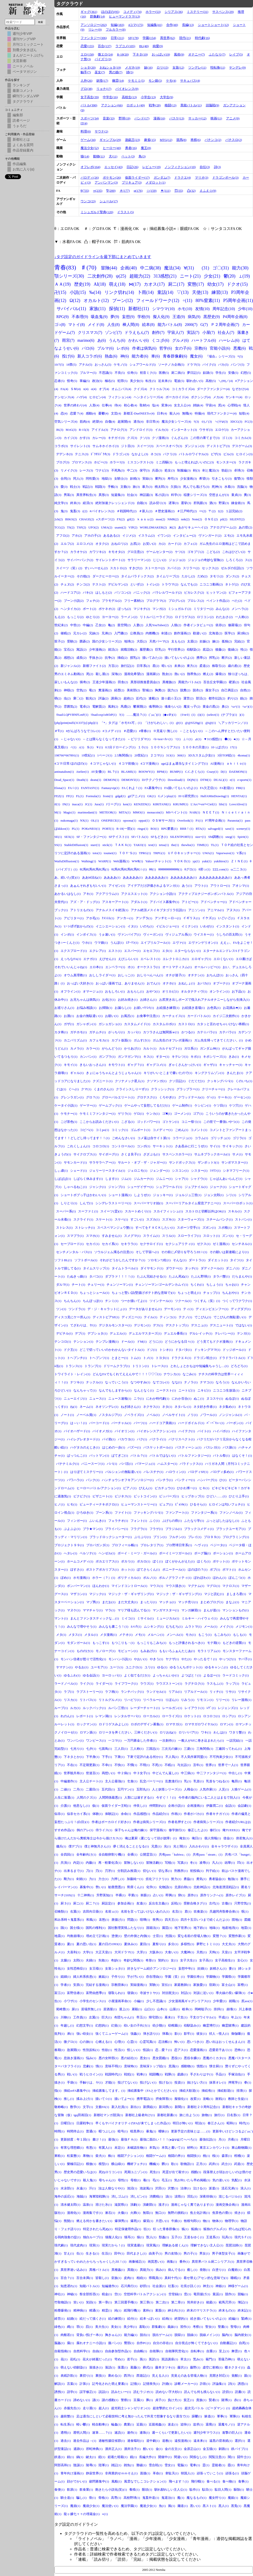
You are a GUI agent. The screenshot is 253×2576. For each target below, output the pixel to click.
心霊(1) (132, 2042)
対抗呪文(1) (170, 1993)
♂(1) (73, 747)
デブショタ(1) (97, 1333)
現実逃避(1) (135, 2245)
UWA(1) (208, 853)
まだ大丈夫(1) (128, 1602)
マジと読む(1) (214, 1594)
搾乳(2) (214, 657)
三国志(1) (152, 1748)
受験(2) (72, 641)
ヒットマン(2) (216, 592)
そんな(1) (179, 1260)
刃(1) (98, 1871)
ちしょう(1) (214, 1284)
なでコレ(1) (161, 1382)
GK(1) (151, 796)
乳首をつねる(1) (217, 1781)
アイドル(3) (99, 430)
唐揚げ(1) (118, 1919)
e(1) (232, 780)
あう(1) (187, 885)
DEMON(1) (111, 780)
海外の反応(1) (64, 2196)
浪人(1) (245, 2188)
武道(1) (239, 2164)
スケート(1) (104, 1219)
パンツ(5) (237, 364)
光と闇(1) (180, 1846)
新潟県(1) (165, 2107)
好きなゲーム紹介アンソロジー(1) (151, 1968)
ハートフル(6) (203, 340)
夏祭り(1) (159, 1944)
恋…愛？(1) (163, 2050)
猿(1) (140, 2237)
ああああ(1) (112, 877)
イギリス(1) (191, 918)
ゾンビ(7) (113, 332)
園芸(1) (167, 1928)
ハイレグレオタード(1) (83, 1439)
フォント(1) (138, 1521)
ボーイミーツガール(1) (175, 1553)
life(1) (223, 804)
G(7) (204, 324)
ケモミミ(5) (136, 80)
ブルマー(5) (88, 373)
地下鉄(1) (200, 1928)
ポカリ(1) (127, 1561)
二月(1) (78, 1789)
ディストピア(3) (218, 446)
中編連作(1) (69, 1781)
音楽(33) (109, 118)
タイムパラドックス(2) (137, 576)
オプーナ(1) (221, 983)
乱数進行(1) (173, 1781)
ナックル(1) (94, 1382)
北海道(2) (215, 633)
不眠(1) (170, 1765)
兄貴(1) (156, 1846)
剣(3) (196, 470)
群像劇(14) (97, 16)
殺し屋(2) (102, 674)
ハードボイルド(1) (191, 1423)
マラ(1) (110, 1610)
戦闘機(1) (156, 2074)
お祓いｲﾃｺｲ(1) (144, 1008)
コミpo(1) (102, 1130)
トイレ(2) (152, 584)
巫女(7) (100, 72)
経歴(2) (119, 690)
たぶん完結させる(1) (151, 1276)
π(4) (85, 389)
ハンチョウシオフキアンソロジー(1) (128, 1480)
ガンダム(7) (162, 177)
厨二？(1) (92, 1903)
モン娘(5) (155, 80)
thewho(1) (187, 845)
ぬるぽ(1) (232, 1398)
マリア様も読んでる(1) (134, 1610)
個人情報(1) (212, 1838)
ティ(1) (188, 1309)
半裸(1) (120, 1895)
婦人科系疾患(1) (84, 1976)
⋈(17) (135, 284)
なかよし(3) (139, 454)
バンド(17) (141, 118)
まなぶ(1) (232, 1602)
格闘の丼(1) (176, 2156)
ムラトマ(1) (193, 1626)
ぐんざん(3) (179, 438)
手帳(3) (113, 487)
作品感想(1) (141, 1814)
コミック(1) (119, 1130)
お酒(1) (69, 1016)
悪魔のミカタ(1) (214, 2058)
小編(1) (139, 2001)
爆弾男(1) (121, 2221)
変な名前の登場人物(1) (194, 1936)
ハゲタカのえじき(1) (85, 1447)
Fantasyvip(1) (110, 788)
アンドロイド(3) (140, 430)
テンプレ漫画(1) (107, 1341)
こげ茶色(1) (69, 1122)
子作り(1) (118, 1976)
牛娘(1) (176, 2221)
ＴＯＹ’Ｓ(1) (128, 853)
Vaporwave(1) (225, 853)
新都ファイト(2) (94, 666)
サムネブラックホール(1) (212, 1154)
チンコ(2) (83, 584)
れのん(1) (67, 1716)
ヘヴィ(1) (201, 1545)
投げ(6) (68, 356)
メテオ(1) (125, 1634)
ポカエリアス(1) (107, 1561)
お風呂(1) (127, 1016)
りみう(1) (187, 1700)
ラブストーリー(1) (89, 1691)
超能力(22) (139, 276)
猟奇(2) (85, 682)
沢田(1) (160, 2188)
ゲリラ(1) (124, 1113)
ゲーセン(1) (242, 1097)
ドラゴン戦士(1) (204, 1358)
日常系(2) (143, 666)
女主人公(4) (182, 405)
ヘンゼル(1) (107, 1553)
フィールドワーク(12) (157, 300)
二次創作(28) (100, 276)
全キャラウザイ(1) (224, 1846)
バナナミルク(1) (67, 1464)
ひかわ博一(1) (187, 1488)
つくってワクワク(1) (237, 1301)
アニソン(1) (196, 910)
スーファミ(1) (88, 1211)
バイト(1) (204, 1431)
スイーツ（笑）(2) (69, 568)
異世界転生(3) (86, 495)
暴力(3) (147, 487)
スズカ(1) (153, 1219)
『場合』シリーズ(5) (220, 356)
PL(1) (75, 828)
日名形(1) (233, 2115)
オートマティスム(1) (177, 967)
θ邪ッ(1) (204, 869)
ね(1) (73, 1407)
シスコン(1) (180, 1170)
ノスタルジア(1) (110, 1415)
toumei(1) (110, 853)
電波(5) (179, 381)
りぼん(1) (172, 1700)
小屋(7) (208, 332)
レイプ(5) (236, 54)
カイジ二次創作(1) (226, 1016)
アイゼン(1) (116, 885)
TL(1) (214, 845)
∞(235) (97, 190)
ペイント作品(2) (217, 600)
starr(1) (95, 845)
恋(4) (64, 413)
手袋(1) (72, 2082)
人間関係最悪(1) (110, 1797)
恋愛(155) (87, 46)
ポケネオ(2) (107, 609)
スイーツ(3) (145, 446)
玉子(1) (176, 2237)
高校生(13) (129, 97)
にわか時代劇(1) (157, 1398)
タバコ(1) (96, 1276)
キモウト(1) (116, 1065)
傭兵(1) (61, 1846)
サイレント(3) (80, 446)
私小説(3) (162, 495)
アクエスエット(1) (134, 894)
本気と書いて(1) (173, 2147)
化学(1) (151, 1887)
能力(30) (240, 267)
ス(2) (248, 560)
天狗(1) (214, 1952)
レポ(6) (123, 348)
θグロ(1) (190, 869)
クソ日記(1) (177, 1081)
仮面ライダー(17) (137, 177)
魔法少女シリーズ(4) (176, 421)
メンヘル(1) (175, 1634)
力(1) (92, 1879)
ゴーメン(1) (182, 1113)
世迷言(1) (92, 1773)
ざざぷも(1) (151, 1154)
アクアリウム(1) (107, 894)
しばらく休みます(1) (88, 1179)
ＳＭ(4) (75, 389)
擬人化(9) (161, 317)
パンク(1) (92, 1480)
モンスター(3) (226, 462)
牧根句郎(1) (192, 2221)
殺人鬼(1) (89, 2180)
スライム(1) (151, 1236)
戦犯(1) (129, 2074)
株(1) (111, 2156)
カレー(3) (98, 438)
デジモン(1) (142, 1325)
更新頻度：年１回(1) (75, 2139)
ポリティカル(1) (129, 1577)
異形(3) (104, 495)
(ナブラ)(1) (229, 714)
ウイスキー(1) (203, 934)
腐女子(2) (212, 690)
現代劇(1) (61, 2245)
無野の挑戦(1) (178, 2213)
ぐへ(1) (73, 1089)
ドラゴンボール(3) (225, 177)
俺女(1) (184, 1838)
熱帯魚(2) (193, 674)
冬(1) (193, 1862)
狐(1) (185, 2229)
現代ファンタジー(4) (221, 413)
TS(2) (70, 527)
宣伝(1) (167, 1985)
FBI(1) (240, 788)
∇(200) (110, 190)
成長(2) (81, 657)
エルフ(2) (67, 543)
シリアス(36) (174, 12)
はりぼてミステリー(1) (86, 1472)
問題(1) (132, 1919)
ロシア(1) (228, 1716)
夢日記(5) (193, 373)
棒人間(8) (131, 324)
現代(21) (185, 38)
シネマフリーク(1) (236, 1170)
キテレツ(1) (180, 1056)
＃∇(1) (58, 731)
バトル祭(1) (221, 1455)
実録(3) (147, 478)
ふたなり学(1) (194, 1521)
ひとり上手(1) (239, 1496)
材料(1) (192, 2147)
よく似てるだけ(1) (137, 1675)
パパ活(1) (126, 1464)
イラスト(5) (125, 212)
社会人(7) (226, 332)
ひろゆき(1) (85, 1512)
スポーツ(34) (90, 118)
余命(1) (126, 1814)
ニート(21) (190, 276)
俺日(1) (197, 1838)
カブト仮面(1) (121, 1040)
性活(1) (119, 2050)
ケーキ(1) (224, 1097)
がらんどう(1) (112, 1048)
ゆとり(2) (92, 617)
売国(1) (170, 1936)
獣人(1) (151, 2237)
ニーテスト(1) (166, 1390)
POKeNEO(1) (91, 828)
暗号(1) (123, 2131)
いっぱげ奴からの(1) (78, 926)
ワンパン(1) (75, 1740)
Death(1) (82, 780)
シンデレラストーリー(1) (113, 1203)
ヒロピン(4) (97, 397)
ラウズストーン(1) (169, 1683)
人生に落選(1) (64, 1797)
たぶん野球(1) (201, 1276)
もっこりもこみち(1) (151, 1643)
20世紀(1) (141, 755)
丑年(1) (198, 1765)
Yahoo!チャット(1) (158, 861)
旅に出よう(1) (189, 2115)
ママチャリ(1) (93, 1610)
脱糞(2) (185, 690)
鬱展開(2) (140, 706)
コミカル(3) (242, 438)
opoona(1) (129, 820)
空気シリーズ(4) (65, 421)
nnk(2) (185, 519)
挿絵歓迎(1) (225, 2090)
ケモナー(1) (69, 1113)
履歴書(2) (146, 649)
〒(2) (212, 511)
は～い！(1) (78, 1423)
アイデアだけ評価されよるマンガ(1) (153, 885)
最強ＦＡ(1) (129, 2139)
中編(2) (88, 625)
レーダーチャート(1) (145, 1708)
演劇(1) (135, 2204)
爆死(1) (135, 2221)
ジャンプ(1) (116, 1187)
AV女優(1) (98, 771)
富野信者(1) (75, 1993)
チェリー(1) (95, 1284)
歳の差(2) (234, 666)
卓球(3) (239, 470)
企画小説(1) (176, 1805)
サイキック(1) (232, 1146)
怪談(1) (148, 2050)
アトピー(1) (190, 902)
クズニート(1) (102, 1081)
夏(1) (70, 1944)
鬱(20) (229, 276)
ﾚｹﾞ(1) (211, 1708)
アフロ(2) (62, 535)
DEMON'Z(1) (130, 780)
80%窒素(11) (208, 300)
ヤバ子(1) (245, 1659)
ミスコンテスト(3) (140, 462)
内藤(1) (91, 1862)
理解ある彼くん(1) (175, 2245)
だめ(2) (202, 576)
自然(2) (245, 690)
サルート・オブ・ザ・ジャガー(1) (142, 1162)
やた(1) (186, 1659)
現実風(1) (153, 2245)
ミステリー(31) (197, 12)
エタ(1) (167, 951)
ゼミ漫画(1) (221, 1244)
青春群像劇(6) (175, 356)
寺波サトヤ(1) (150, 1993)
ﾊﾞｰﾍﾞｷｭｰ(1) (215, 1423)
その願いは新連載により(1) (229, 1252)
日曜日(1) (67, 2123)
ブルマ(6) (105, 348)
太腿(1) (66, 1960)
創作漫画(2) (182, 633)
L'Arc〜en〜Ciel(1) (203, 804)
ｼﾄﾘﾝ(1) (215, 1170)
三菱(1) (189, 1748)
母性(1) (123, 2180)
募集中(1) (86, 1887)
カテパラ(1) (227, 1032)
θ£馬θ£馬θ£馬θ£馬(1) (94, 869)
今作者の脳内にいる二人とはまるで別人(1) (209, 1797)
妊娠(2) (205, 641)
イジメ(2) (129, 535)
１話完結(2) (234, 511)
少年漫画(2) (97, 649)
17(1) (233, 747)
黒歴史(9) (211, 317)
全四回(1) (67, 1854)
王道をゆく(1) (194, 2237)
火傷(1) (123, 2213)
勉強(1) (233, 1879)
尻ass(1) (246, 2001)
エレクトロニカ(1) (176, 959)
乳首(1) (198, 1781)
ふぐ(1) (154, 1521)
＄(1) (89, 747)
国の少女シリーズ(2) (107, 641)
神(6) (124, 356)
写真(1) (182, 1862)
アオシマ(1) (240, 885)
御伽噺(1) (238, 2033)
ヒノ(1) (59, 1504)
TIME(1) (203, 845)
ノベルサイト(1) (173, 1415)
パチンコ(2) (213, 140)
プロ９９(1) (212, 1537)
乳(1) (187, 1781)
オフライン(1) (70, 991)
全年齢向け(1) (86, 1854)
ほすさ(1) (77, 1569)
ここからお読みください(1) (99, 1122)
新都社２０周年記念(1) (203, 2107)
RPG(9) (62, 317)
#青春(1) (145, 731)
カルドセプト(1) (170, 1048)
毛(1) (155, 2180)
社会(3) (132, 495)
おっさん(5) (103, 364)
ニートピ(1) (186, 1390)
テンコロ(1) (62, 1341)
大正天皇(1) (103, 1952)
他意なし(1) (81, 1805)
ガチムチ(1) (97, 1032)
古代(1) (214, 1903)
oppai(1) (144, 820)
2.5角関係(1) (123, 755)
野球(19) (124, 118)
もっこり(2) (75, 617)
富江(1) (59, 1993)
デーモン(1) (172, 1309)
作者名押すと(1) (179, 1822)
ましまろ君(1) (236, 1594)
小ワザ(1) (70, 2001)
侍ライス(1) (104, 1830)
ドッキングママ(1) (207, 1350)
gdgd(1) (120, 796)
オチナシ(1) (196, 975)
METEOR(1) (107, 812)
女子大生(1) (188, 1960)
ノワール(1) (208, 1415)
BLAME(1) (128, 771)
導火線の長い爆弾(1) (230, 1993)
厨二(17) (176, 284)
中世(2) (75, 625)
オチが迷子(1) (175, 975)
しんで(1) (86, 1203)
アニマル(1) (215, 910)
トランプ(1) (92, 1366)
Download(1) (176, 780)
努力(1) (176, 1879)
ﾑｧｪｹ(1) (136, 1626)
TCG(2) (59, 527)
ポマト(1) (229, 1569)
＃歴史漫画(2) (164, 511)
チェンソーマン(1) (119, 1284)
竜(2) (92, 690)
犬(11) (113, 156)
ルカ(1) (75, 1708)
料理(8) (86, 131)
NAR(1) (195, 812)
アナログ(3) (118, 430)
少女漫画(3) (188, 478)
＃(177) (125, 190)
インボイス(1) (86, 934)
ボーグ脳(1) (202, 1553)
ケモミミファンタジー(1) (97, 1113)
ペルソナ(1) (88, 1553)
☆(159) (151, 190)
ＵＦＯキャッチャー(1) (184, 853)
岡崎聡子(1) (203, 2009)
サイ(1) (215, 1146)
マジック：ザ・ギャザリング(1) (179, 1594)
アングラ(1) (144, 918)
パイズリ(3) (103, 59)
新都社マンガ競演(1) (108, 2115)
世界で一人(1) (228, 1765)
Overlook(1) (185, 820)
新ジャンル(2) (70, 666)
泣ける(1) (199, 2188)
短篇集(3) (118, 495)
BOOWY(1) (146, 771)
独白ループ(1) (93, 2237)
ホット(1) (127, 1569)
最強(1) (113, 2139)
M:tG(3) (71, 430)
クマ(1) (86, 1089)
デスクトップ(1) (177, 1325)
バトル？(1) (138, 1455)
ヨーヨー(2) (110, 617)
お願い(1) (111, 1016)
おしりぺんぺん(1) (150, 975)
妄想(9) (128, 317)
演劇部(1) (149, 2204)
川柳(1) (66, 2017)
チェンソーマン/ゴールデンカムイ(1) (161, 1284)
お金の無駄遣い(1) (89, 1016)
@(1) (179, 723)
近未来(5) (164, 381)
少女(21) (212, 276)
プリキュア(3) (132, 182)
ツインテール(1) (160, 1301)
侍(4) (117, 405)
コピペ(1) (86, 1130)
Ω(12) (75, 300)
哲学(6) (165, 348)
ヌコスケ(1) (214, 1398)
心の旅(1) (86, 2042)
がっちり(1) (116, 1032)
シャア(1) (181, 1179)
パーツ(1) (140, 1423)
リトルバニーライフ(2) (156, 617)
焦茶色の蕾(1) (222, 2213)
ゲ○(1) (211, 1097)
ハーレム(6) (229, 340)
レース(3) (86, 470)
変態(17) (196, 284)
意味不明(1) (113, 2066)
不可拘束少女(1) (221, 1757)
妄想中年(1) (186, 1968)
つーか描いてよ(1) (134, 1301)
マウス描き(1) (175, 1586)
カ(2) (161, 543)
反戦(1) (176, 1903)
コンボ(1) (143, 1146)
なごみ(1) (189, 1374)
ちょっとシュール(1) (94, 1293)
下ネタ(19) (140, 54)
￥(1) (99, 747)
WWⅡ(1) (137, 861)
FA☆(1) (73, 788)
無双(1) (148, 2213)
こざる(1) (127, 1122)
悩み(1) (91, 2058)
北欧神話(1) (201, 1887)
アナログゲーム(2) (223, 527)
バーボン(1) (235, 1423)
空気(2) (81, 690)
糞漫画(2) (105, 690)
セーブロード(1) (72, 1244)
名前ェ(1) (111, 1911)
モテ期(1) (213, 1643)
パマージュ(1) (145, 1464)
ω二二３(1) (238, 869)
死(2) (89, 674)
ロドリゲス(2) (185, 617)
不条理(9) (80, 317)
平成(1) (223, 2017)
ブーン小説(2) (74, 600)
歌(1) (174, 2164)
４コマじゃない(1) (103, 763)
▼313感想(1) (213, 739)
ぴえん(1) (145, 1488)
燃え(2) (208, 674)
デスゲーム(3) (242, 446)
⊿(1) (198, 739)
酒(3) (212, 503)
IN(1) (66, 804)
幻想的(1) (102, 2025)
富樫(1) (242, 1985)
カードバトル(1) (198, 1016)
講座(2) (116, 698)
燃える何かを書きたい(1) (94, 2221)
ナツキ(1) (77, 1382)
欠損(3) (175, 487)
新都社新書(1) (167, 2115)
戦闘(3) (100, 487)
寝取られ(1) (116, 1993)
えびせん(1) (107, 959)
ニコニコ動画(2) (211, 584)
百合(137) (104, 46)
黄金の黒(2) (211, 706)
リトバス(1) (88, 1700)
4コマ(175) (135, 25)
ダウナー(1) (174, 1268)
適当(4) (138, 421)
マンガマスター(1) (166, 1610)
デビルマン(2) (118, 584)
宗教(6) (200, 348)
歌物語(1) (187, 2164)
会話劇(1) (244, 1805)
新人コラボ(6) (89, 356)
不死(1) (157, 1765)
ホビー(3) (100, 462)
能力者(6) (140, 356)
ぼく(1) (158, 1561)
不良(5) (120, 373)
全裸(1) (132, 1854)
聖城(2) (147, 690)
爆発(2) (220, 674)
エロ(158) (87, 54)
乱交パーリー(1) (151, 1781)
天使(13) (200, 292)
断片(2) (227, 657)
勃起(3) (226, 470)
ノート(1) (67, 1415)
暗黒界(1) (137, 2131)
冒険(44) (109, 267)
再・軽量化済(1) (109, 1862)
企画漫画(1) (195, 1805)
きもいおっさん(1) (93, 1065)
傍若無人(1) (244, 1838)
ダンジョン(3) (194, 446)
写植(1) (170, 1862)
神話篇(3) (146, 495)
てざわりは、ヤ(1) (83, 1325)
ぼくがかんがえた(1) (180, 1561)
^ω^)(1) (247, 706)
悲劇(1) (88, 2066)
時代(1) (244, 2123)
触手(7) (86, 72)
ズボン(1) (209, 1227)
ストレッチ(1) (85, 1227)
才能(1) (110, 2082)
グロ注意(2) (135, 552)
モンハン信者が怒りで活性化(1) (83, 1659)
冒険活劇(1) (154, 1862)
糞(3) (247, 495)
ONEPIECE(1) (111, 820)
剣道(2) (166, 633)
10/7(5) (59, 364)
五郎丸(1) (143, 1789)
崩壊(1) (231, 2009)
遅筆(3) (174, 503)
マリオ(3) (201, 177)
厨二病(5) (178, 373)
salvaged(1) (215, 828)
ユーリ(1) (116, 1667)
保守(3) (145, 470)
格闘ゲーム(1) (156, 2156)
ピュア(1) (166, 1504)
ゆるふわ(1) (72, 1675)
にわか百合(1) (181, 1398)
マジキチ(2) (141, 609)
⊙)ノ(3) (206, 421)
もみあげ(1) (148, 1651)
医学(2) (230, 633)
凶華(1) (230, 1862)
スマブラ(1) (75, 1236)
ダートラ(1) (197, 1260)
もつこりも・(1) (122, 1643)
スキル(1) (234, 1211)
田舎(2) (123, 682)
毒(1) (146, 2180)
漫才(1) (163, 2204)
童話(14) (165, 292)
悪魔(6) (239, 348)
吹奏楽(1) (200, 1911)
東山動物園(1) (241, 2147)
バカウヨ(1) (126, 1439)
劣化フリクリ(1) (157, 1879)
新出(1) (135, 2107)
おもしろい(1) (115, 991)
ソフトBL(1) (63, 1260)
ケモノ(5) (120, 364)
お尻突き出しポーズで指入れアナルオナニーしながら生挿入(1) (204, 999)
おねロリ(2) (119, 543)
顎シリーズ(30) (69, 276)
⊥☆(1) (187, 739)
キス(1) (148, 1056)
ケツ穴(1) (235, 1105)
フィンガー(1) (77, 1521)
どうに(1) (155, 1341)
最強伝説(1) (207, 2139)
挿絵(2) (122, 657)
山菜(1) (174, 2009)
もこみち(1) (222, 1634)
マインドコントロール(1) (129, 1586)
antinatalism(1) (64, 771)
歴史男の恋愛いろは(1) (80, 2172)
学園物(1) (212, 1976)
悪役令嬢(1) (192, 2058)
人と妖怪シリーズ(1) (166, 1789)
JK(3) (59, 430)
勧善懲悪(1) (116, 1887)
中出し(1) (235, 1773)
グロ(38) (86, 89)
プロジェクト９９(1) (69, 1545)
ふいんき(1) (97, 1521)
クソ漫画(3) (160, 438)
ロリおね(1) (168, 1732)
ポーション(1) (223, 1553)
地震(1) (59, 1936)
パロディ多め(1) (222, 1472)
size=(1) (200, 837)
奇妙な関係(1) (133, 1960)
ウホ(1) (87, 942)
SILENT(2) (237, 519)
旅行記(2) (127, 666)
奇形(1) (151, 1960)
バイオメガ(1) (102, 1431)
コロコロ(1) (100, 1146)
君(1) (188, 1911)
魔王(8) (146, 148)
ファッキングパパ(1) (148, 1512)
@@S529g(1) (194, 723)
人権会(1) (190, 1789)
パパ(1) (112, 1464)
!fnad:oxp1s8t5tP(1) (104, 714)
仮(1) (95, 1805)
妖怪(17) (102, 80)
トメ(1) (148, 1358)
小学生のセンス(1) (93, 2001)
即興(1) (171, 1895)
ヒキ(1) (204, 1488)
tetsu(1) (164, 845)
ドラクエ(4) (182, 177)
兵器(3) (157, 470)
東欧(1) (59, 2156)
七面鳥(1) (105, 1748)
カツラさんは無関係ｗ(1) (161, 1032)
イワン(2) (163, 535)
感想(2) (69, 657)
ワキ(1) (206, 1732)
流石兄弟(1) (229, 2188)
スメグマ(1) (132, 1236)
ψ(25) (121, 276)
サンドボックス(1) (182, 1162)
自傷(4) (110, 421)
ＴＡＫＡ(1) (123, 845)
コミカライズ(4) (183, 389)
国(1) (64, 1928)
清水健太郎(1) (70, 2204)
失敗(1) (103, 1960)
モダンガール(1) (78, 1643)
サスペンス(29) (223, 12)
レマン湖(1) (103, 1716)
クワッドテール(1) (191, 1097)
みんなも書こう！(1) (113, 1626)
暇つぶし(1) (107, 2131)
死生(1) (155, 2172)
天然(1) (201, 1952)
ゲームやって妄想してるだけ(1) (147, 1105)
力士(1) (103, 1879)
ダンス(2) (232, 576)
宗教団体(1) (119, 1985)
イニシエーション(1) (110, 926)
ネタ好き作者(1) (204, 1407)
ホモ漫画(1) (81, 1577)
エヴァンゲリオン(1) (203, 942)
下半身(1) (92, 1757)
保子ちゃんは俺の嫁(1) (131, 1830)
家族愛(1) (200, 1985)
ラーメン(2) (129, 617)
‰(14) (95, 292)
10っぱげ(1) (219, 747)
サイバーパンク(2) (80, 560)
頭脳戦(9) (212, 105)
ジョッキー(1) (163, 1195)
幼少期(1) (159, 2025)
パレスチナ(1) (153, 1472)
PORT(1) (108, 828)
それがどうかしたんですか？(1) (122, 1260)
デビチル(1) (64, 1333)
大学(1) (88, 1952)
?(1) (121, 714)
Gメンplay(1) (167, 796)
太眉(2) (192, 641)
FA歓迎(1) (227, 788)
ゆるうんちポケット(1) (186, 1667)
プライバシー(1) (116, 1529)
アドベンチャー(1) (214, 902)
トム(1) (135, 1358)
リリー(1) (222, 1700)
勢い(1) (101, 1887)
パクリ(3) (169, 454)
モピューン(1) (128, 1651)
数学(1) (75, 2107)
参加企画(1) (125, 1903)
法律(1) (185, 2188)
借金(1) (228, 1838)
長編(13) (188, 25)
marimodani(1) (87, 812)
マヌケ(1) (73, 1610)
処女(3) (170, 470)
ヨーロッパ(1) (112, 1675)
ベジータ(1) (218, 1545)
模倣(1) (91, 2164)
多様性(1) (187, 1944)
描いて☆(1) (103, 2099)
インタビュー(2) (184, 535)
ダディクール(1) (212, 1268)
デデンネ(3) (64, 454)
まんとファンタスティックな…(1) (94, 1618)
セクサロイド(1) (151, 1244)
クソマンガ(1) (157, 1081)
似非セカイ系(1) (78, 1814)
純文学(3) (61, 503)
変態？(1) (219, 1936)
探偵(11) (117, 308)
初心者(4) (130, 405)
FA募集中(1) (153, 788)
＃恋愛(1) (130, 731)
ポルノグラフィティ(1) (175, 1577)
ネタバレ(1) (182, 1407)
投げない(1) (148, 2082)
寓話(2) (81, 649)
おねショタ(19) (110, 67)
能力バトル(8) (170, 324)
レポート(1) (84, 1716)
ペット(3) (128, 156)
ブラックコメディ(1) (198, 1529)
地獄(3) (107, 478)
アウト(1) (201, 885)
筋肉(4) (85, 421)
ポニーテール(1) (173, 1569)
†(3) (196, 421)
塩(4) (155, 405)
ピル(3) (228, 454)
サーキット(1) (162, 1146)
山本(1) (162, 2009)
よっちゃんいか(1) (166, 1675)
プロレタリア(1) (151, 1545)
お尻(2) (135, 543)
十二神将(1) (85, 1895)
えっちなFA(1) (71, 959)
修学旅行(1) (177, 1830)
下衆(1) (119, 1757)
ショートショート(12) (213, 25)
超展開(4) (124, 421)
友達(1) (141, 1903)
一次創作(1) (167, 1740)
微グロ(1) (70, 2042)
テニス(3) (81, 454)
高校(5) (211, 381)
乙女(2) (100, 625)
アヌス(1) (233, 910)
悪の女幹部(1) (108, 2058)
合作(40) (172, 25)
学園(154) (149, 38)
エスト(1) (115, 951)
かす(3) (85, 438)
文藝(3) (125, 487)
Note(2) (197, 519)
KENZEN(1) (142, 804)
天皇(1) (227, 1952)
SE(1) (58, 837)
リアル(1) (175, 1691)
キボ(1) (195, 1056)
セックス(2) (210, 568)
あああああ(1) (133, 877)
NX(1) (84, 820)
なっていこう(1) (116, 1382)
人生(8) (113, 324)
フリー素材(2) (134, 600)
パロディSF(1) (198, 1472)
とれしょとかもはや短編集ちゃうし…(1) (199, 1366)
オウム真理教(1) (75, 975)
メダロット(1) (155, 182)
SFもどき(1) (159, 837)
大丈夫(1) (228, 1944)
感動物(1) (187, 2066)
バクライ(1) (157, 1439)
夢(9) (114, 317)
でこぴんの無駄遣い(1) (229, 1317)
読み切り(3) (157, 503)
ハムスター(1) (167, 1464)
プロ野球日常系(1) (179, 1545)
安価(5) (233, 373)
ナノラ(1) (190, 1382)
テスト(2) (98, 584)
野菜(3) (224, 503)
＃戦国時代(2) (126, 511)
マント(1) (61, 1618)
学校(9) (143, 317)
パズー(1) (134, 1447)
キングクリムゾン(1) (209, 1073)
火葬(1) (135, 2213)
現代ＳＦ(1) (242, 2237)
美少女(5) (136, 381)
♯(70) (88, 267)
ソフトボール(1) (85, 1260)
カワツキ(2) (97, 552)
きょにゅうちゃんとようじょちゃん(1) (113, 1073)
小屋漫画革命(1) (119, 2001)
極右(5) (110, 381)
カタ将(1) (61, 1032)
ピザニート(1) (102, 1496)
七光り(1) (77, 1748)
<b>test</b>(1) (162, 739)
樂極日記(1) (75, 2164)
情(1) (99, 2066)
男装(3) (69, 495)
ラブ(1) (69, 1691)
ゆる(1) (162, 1667)
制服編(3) (183, 470)
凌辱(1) (204, 1862)
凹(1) (240, 1862)
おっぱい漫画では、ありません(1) (120, 983)
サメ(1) (237, 1154)
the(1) (175, 845)
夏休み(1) (130, 1944)
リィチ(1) (216, 1691)
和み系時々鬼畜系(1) (69, 1919)
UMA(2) (106, 527)
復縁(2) (233, 649)
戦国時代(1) (113, 2074)
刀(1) (89, 1871)
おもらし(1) (135, 991)
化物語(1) (165, 1887)
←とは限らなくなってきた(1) (104, 739)
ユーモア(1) (99, 1667)
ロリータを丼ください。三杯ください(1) (128, 1732)
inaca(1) (77, 804)
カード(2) (174, 543)
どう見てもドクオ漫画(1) (214, 1341)
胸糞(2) (160, 690)
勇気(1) (201, 1879)
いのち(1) (146, 926)
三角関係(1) (204, 1748)
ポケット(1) (221, 1561)
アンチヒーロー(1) (168, 918)
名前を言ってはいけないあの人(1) (145, 1911)
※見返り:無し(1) (165, 731)
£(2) (220, 511)
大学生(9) (166, 97)
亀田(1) (237, 1781)
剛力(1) (69, 1879)
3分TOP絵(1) (226, 755)
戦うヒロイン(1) (91, 2074)
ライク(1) (86, 1683)
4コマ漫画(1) (149, 763)
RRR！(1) (186, 828)
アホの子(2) (92, 535)
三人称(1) (137, 1748)
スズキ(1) (168, 1219)
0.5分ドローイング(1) (120, 747)
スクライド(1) (83, 1219)
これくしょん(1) (78, 1146)
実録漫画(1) (138, 1985)
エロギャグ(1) (201, 959)
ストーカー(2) (155, 568)
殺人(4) (174, 413)
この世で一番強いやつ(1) (221, 1122)
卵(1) (181, 1895)
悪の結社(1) (129, 2058)
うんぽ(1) (117, 942)
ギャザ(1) (210, 1065)
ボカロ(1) (143, 1561)
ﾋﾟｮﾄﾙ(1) (181, 1504)
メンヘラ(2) (240, 609)
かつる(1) (188, 1032)
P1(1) (199, 820)
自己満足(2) (229, 690)
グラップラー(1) (187, 1089)
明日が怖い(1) (182, 2123)
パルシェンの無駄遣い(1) (123, 1472)
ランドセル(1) (156, 1691)
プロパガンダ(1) (97, 1545)
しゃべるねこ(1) (75, 1187)
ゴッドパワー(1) (148, 1122)
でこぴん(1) (202, 1317)
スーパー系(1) (66, 1211)
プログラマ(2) (156, 600)
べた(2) (237, 600)
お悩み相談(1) (86, 1008)
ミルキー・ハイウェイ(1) (199, 1618)
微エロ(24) (105, 54)
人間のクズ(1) (86, 1797)
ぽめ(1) (66, 1577)
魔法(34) (172, 267)
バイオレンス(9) (126, 89)
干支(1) (182, 2017)
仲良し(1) (140, 1805)
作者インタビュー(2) (198, 625)
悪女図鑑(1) (160, 2058)
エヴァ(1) (179, 942)
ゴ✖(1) (167, 1113)
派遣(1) (214, 2188)
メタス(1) (75, 1634)
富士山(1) (228, 1985)
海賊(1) (82, 2196)
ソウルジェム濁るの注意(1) (113, 1252)
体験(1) (97, 1814)
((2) (85, 511)
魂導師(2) (155, 706)
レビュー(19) (151, 167)
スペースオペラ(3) (169, 446)
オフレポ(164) (90, 167)
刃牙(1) (110, 1871)
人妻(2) (138, 625)
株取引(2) (218, 666)
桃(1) (206, 2156)
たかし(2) (188, 576)
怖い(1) (179, 2042)
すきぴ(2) (135, 568)
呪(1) (244, 1911)
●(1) (236, 739)
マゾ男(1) (93, 1602)
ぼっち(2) (124, 609)
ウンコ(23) (88, 201)
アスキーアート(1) (115, 902)
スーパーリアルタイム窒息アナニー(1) (193, 1203)
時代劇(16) (202, 38)
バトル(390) (89, 105)
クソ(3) (145, 438)
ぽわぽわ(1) (202, 1577)
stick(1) (107, 845)
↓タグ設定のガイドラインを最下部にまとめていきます (102, 257)
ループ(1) (61, 1708)
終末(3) (75, 503)
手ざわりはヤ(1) (201, 2074)
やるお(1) (81, 1667)
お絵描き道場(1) (193, 1008)
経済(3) (88, 503)
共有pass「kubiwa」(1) (174, 1854)
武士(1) (226, 2164)
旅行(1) (219, 2115)
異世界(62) (167, 38)
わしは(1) (220, 1732)
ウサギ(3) (205, 430)
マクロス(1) (230, 1586)
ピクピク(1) (81, 1496)
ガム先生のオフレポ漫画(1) (172, 1040)
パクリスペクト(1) (182, 1439)
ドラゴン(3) (120, 454)
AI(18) (100, 284)
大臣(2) (142, 641)
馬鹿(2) (126, 706)
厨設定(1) (108, 1903)
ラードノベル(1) (65, 1683)
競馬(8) (181, 140)
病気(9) (194, 317)
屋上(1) (124, 2009)
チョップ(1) (211, 1293)
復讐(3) (239, 478)
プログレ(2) (177, 600)
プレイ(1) (194, 1537)
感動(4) (91, 413)
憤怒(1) (202, 2066)
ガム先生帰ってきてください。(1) (218, 1040)
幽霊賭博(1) (230, 2025)
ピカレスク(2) (194, 592)
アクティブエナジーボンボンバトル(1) (205, 894)
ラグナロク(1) (194, 1683)
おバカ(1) (204, 983)
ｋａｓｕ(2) (145, 519)
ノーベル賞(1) (86, 1415)
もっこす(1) (100, 1643)
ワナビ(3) (102, 470)
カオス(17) (154, 284)
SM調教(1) (215, 837)
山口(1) (149, 2009)
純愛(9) (158, 46)
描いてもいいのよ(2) (179, 657)
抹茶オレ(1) (217, 2082)
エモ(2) (229, 535)
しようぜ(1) (142, 1195)
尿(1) (75, 2009)
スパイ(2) (173, 568)
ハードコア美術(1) (162, 1423)
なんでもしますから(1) (115, 1390)
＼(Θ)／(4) (225, 381)
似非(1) (59, 1814)
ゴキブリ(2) (195, 552)
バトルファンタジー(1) (194, 1455)
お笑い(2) (149, 543)
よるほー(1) (211, 1675)
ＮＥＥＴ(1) (210, 812)
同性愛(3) (92, 478)
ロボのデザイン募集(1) (147, 1724)
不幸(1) (107, 1765)
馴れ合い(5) (195, 381)
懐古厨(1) (216, 2066)
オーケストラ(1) (148, 967)
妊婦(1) (202, 1968)
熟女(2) (167, 674)
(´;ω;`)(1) (155, 714)
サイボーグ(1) (109, 1154)
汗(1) (92, 2188)
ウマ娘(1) (101, 942)
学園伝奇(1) (195, 1976)
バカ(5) (223, 364)
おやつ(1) (153, 991)
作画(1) (176, 1814)
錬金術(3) (238, 503)
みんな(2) (222, 609)
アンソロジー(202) (94, 25)
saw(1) (229, 828)
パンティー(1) (185, 1480)
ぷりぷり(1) (142, 1537)
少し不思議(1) (156, 2001)
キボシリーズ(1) (214, 1056)
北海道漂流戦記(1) (225, 1887)
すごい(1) (137, 1219)
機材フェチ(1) (137, 2164)
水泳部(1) (67, 2188)
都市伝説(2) (217, 698)
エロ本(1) (96, 967)
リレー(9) (95, 29)
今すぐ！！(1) (166, 1797)
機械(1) (154, 2164)
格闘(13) (170, 105)
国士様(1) (76, 1928)
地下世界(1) (182, 1928)
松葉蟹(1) (73, 2156)
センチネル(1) (242, 1244)
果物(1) (88, 2156)
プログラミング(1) (236, 1537)
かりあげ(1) (132, 1048)
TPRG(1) (145, 853)
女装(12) (178, 67)
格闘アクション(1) (130, 2156)
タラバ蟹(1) (221, 1276)
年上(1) (236, 2017)
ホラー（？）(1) (103, 1577)
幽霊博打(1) (211, 2025)
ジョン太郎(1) (214, 1195)
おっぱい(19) (161, 54)
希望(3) (204, 478)
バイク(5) (209, 364)
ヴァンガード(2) (209, 535)
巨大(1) (107, 2017)
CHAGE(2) (86, 519)
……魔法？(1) (136, 714)
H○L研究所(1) (188, 796)
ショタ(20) (88, 67)
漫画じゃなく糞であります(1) (192, 2204)
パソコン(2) (122, 592)
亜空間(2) (124, 625)
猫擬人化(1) (113, 2237)
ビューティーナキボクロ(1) (99, 1504)
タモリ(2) (216, 576)
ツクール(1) (183, 1301)
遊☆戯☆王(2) (171, 698)
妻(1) (232, 1968)
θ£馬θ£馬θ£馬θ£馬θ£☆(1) (129, 869)
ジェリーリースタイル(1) (107, 1170)
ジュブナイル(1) (196, 1187)
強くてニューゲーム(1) (111, 2033)
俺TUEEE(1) (230, 1830)
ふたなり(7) (217, 54)
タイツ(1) (236, 1260)
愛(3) (64, 487)
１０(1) (143, 747)
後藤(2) (220, 649)
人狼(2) (176, 625)
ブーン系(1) (104, 1512)
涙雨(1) (179, 2196)
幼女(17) (215, 284)
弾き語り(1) (151, 2033)
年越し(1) (67, 2025)
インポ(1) (67, 934)
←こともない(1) (191, 731)
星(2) (155, 666)
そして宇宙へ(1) (147, 1252)
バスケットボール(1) (158, 1447)
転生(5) (151, 381)
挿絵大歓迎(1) (189, 2090)
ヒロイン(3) (244, 454)
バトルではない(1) (162, 1455)
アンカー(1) (125, 918)
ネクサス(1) (151, 1407)
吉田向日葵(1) (93, 1911)
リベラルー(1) (153, 1700)
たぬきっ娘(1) (77, 1276)
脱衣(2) (198, 690)
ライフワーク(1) (126, 1683)
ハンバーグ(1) (207, 1480)
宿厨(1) (214, 1985)
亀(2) (111, 625)
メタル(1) (91, 1634)
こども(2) (213, 552)
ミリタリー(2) (203, 609)
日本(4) (162, 413)
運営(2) (188, 698)
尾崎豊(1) (62, 2009)
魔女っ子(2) (192, 706)
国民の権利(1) (95, 1928)
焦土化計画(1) (200, 2213)
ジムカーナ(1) (143, 1179)
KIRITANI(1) (162, 804)
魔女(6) (196, 356)
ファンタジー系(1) (204, 1512)
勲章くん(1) (135, 1887)
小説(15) (78, 292)
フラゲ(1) (156, 1529)
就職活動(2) (129, 649)
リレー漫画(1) (241, 1700)
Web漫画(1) (121, 861)
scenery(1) (243, 828)
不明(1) (145, 1765)
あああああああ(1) (183, 877)
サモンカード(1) (75, 1162)
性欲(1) (107, 2050)
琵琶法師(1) (234, 2245)
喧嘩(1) (145, 1919)
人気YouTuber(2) (157, 625)
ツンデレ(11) (197, 67)
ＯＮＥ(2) (211, 519)
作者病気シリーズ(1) (208, 1822)
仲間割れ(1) (157, 1805)
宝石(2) (69, 649)
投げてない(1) (127, 2082)
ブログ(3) (62, 462)
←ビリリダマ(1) (138, 739)
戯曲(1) (182, 2074)
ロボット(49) (135, 105)
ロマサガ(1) (174, 1724)
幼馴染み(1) (192, 2025)
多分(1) (173, 1944)
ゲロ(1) (139, 1113)
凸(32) (191, 190)
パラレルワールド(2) (167, 592)
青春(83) (65, 267)
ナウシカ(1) (172, 1374)
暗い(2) (167, 666)
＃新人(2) (145, 511)
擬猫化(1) (181, 2099)
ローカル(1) (151, 1716)
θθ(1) (152, 869)
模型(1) (104, 2164)
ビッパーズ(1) (169, 1496)
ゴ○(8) (59, 324)
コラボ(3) (61, 446)
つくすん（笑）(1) (207, 1301)
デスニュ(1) (199, 1325)
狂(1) (147, 2229)
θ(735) (85, 190)
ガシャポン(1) (86, 1024)
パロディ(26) (90, 177)
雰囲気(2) (70, 706)
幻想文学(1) (84, 2025)
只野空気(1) (242, 1903)
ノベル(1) (153, 1415)
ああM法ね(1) (92, 877)
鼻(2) (225, 706)
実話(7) (193, 332)
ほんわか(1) (100, 1586)
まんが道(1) (211, 1610)
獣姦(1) (164, 2237)
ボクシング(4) (201, 397)
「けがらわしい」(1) (158, 723)
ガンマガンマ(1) (129, 1056)
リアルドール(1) (195, 1691)
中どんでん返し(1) (165, 1773)
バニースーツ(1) (92, 1464)
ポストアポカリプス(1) (102, 1569)
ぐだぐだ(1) (196, 1081)
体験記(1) (111, 1814)
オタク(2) (102, 543)
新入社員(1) (119, 2107)
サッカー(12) (197, 118)
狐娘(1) (196, 2229)
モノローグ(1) (105, 1651)
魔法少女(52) (90, 148)
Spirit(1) (242, 837)
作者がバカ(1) (194, 1814)
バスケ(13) (176, 118)
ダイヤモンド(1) (151, 1268)
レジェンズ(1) (228, 1708)
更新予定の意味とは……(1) (190, 2131)
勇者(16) (131, 148)
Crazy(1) (212, 771)
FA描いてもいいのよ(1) (181, 788)
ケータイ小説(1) (65, 1105)
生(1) (79, 2253)
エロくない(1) (223, 959)
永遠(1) (81, 2188)
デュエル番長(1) (175, 1333)
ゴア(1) (198, 1113)
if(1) (57, 804)
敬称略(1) (61, 2107)
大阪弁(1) (156, 1952)
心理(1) (119, 2042)
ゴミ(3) (227, 438)
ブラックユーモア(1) (230, 1529)
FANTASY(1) (90, 788)
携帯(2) (201, 657)
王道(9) (178, 317)
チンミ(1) (111, 1301)
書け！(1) (99, 2139)
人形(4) (94, 405)
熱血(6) (111, 356)
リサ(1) (230, 1691)
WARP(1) (104, 861)
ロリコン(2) (205, 617)
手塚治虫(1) (236, 2074)
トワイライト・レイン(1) (72, 1374)
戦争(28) (155, 105)
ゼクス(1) (203, 1244)
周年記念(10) (223, 309)
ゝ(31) (203, 267)
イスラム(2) (146, 535)
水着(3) (229, 487)
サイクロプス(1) (84, 1154)
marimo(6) (85, 340)
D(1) (224, 771)
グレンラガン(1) (72, 1097)
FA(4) (64, 389)
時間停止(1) (75, 2131)
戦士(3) (75, 487)
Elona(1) (59, 788)
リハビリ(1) (132, 1700)
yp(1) (195, 861)
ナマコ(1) (206, 1382)
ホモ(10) (185, 309)
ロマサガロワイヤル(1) (201, 1724)
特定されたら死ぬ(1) (97, 2229)
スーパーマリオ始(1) (148, 1203)
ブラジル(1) (173, 1529)
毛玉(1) (167, 2180)
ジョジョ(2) (177, 560)
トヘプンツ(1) (99, 1358)
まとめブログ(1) (211, 1602)
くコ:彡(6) (160, 340)
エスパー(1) (132, 951)
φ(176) (138, 190)
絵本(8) (148, 324)
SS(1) (58, 845)
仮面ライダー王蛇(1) (116, 1805)
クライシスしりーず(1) (132, 1089)
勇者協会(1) (217, 1879)
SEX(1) (69, 837)
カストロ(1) (186, 1024)
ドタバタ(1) (183, 1350)
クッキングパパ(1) (220, 1081)
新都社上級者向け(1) (140, 2115)
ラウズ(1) (146, 1683)
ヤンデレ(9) (237, 67)
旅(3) (136, 487)
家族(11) (97, 308)
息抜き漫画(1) (74, 2058)
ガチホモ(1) (78, 1032)
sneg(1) (230, 837)
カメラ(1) (77, 1048)
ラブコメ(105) (125, 46)
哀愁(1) (104, 1919)
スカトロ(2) (118, 568)
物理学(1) (231, 2221)
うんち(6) (117, 340)
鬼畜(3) (75, 511)
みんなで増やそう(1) (81, 1626)
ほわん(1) (219, 1577)
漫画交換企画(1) (227, 2204)
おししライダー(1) (102, 975)
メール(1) (210, 1626)
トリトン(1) (140, 1366)
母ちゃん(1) (107, 2180)
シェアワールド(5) (142, 364)
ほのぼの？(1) (198, 1569)
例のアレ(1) (85, 1830)
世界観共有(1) (74, 1773)
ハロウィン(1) (176, 1472)
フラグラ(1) (138, 1529)
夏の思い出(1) (86, 1944)
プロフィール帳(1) (125, 1545)
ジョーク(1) (218, 1187)
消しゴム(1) (119, 2196)
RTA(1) (200, 828)
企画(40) (128, 267)
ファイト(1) (123, 1512)
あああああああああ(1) (215, 877)
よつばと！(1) (191, 1675)
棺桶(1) (239, 2156)
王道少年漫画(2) (103, 682)
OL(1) (95, 820)
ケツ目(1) (220, 1105)
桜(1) (215, 2156)
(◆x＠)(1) (169, 714)
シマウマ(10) (163, 309)
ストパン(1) (243, 1219)
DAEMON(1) (238, 771)
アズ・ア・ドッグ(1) (85, 902)
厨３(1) (66, 1903)
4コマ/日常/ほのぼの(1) (70, 763)
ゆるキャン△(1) (216, 1667)
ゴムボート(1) (140, 1130)
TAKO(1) (140, 845)
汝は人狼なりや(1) (111, 2188)
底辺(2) (208, 649)
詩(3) (217, 167)
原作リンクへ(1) (211, 1895)
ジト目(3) (127, 446)
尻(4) (221, 405)
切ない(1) (149, 1871)
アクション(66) (112, 105)
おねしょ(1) (186, 983)
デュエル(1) (118, 1333)
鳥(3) (142, 156)
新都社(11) (138, 308)
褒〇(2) (78, 698)
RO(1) (154, 828)
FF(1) (70, 796)
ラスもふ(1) (215, 1683)
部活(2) (201, 698)
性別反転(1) (91, 2050)
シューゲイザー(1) (140, 1187)
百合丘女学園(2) (214, 682)
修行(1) (215, 1830)
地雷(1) (246, 1928)
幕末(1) (170, 2017)
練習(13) (219, 292)
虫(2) (67, 698)
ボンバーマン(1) (78, 1586)
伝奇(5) (132, 373)
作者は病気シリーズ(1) (149, 1822)
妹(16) (148, 67)
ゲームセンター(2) (159, 552)
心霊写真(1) (148, 2042)
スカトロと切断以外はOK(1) (205, 1211)
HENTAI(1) (239, 796)
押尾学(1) (235, 2082)
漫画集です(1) (93, 2213)
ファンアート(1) (177, 1512)
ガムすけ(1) (142, 1040)
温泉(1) (88, 2204)
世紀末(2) (61, 625)
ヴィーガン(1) (153, 934)
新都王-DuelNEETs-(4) (139, 413)
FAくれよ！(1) (132, 788)
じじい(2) (159, 560)
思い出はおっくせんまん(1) (225, 2042)
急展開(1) (73, 2050)
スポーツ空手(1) (188, 1227)
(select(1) (213, 714)
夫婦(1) (91, 1960)
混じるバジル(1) (230, 2196)
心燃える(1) (103, 2042)
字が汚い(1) (135, 1976)
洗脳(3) (242, 487)
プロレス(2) (195, 600)
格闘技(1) (193, 2156)
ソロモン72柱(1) (159, 1260)
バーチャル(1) (121, 1423)
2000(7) (191, 324)
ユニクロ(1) (134, 1667)
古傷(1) (227, 1903)
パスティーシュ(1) (188, 1447)
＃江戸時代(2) (187, 511)
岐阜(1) (187, 2009)
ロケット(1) (192, 1716)
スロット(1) (211, 1236)
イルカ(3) (161, 430)
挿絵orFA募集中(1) (77, 2090)
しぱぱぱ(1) (62, 1179)
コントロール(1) (122, 1146)
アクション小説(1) (163, 894)
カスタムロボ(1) (164, 1024)
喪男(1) (157, 1919)
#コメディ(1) (112, 731)
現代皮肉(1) (78, 2245)
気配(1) (237, 2180)
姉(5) (129, 72)
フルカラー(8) (116, 29)
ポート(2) (89, 609)
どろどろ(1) (239, 1366)
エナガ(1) (90, 959)
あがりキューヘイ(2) (193, 527)
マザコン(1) (78, 1594)
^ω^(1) (235, 706)
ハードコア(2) (70, 592)
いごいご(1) (226, 918)
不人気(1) (172, 1757)
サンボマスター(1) (234, 1162)
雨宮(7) (68, 340)
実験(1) (154, 1985)
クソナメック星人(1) (129, 1081)
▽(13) (183, 292)
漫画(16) (159, 118)
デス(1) (158, 1325)
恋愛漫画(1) (198, 2050)
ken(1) (127, 804)
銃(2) (243, 698)
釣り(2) (233, 698)
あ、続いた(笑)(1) (67, 877)
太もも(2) (178, 641)
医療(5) (164, 373)
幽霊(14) (118, 80)
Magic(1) (69, 812)
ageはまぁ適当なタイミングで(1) (184, 763)
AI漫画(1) (217, 763)
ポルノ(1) (149, 1577)
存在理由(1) (154, 1976)
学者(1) (66, 1985)
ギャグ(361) (89, 12)
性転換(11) (217, 67)
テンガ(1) (243, 1333)
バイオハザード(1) (77, 1431)
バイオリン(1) (124, 1431)
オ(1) (130, 967)
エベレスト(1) (150, 959)
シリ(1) (231, 1195)
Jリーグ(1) (113, 804)
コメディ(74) (132, 12)
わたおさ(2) (224, 617)
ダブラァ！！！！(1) (119, 1276)
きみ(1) (234, 1056)
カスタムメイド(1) (137, 1024)
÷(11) (187, 300)
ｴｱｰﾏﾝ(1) (132, 942)
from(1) (108, 796)
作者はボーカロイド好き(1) (111, 1822)
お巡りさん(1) (64, 1008)
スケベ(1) (121, 1219)
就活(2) (113, 649)
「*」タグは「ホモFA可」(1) (121, 723)
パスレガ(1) (212, 1447)
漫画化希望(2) (134, 674)
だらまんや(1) (242, 1276)
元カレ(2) (79, 633)
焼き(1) (239, 2213)
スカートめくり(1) (138, 1211)
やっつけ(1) (227, 1659)
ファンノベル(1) (230, 1512)
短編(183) (117, 25)
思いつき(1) (195, 2042)
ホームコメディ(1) (80, 1561)
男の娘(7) (115, 72)
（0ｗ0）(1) (187, 714)
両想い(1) (108, 1773)
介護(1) (66, 1805)
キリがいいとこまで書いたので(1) (168, 1073)
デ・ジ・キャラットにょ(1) (106, 1309)
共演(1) (66, 1862)
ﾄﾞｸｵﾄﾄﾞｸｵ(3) (100, 454)
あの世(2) (245, 527)
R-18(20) (123, 54)
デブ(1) (80, 1333)
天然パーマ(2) (159, 641)
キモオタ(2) (116, 552)
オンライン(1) (219, 991)
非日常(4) (152, 421)
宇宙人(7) (175, 332)
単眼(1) (145, 1895)
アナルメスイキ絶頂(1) (112, 910)
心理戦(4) (234, 405)
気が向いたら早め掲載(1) (192, 2180)
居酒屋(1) (110, 2009)
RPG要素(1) (169, 828)
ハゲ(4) (82, 397)
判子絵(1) (212, 1871)
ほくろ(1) (203, 1561)
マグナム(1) (196, 1586)
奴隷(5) (208, 373)
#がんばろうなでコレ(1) (83, 731)
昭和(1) (232, 2123)
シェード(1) (78, 1170)
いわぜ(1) (206, 926)
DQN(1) (192, 780)
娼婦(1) (66, 1976)
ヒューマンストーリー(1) (139, 1504)
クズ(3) (132, 438)
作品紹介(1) (160, 1814)
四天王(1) (171, 1919)
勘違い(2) (199, 633)
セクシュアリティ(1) (180, 1244)
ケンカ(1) (153, 1113)
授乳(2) (135, 657)
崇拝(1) (219, 2009)
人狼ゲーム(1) (241, 1789)
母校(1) (135, 2180)
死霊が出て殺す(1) (175, 2172)
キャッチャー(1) (230, 1065)
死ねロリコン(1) (110, 2172)
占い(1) (158, 1895)
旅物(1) (207, 2115)
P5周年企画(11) (238, 300)
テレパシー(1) (224, 1333)
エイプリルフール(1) (155, 942)
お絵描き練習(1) (167, 1008)
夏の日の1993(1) (110, 1944)
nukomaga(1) (69, 820)
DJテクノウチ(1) (153, 780)
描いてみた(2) (152, 657)
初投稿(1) (196, 1871)
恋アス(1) (181, 2050)
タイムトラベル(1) (125, 1268)
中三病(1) (187, 1773)
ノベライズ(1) (134, 1415)
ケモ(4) (171, 80)
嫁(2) (215, 641)
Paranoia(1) (235, 820)
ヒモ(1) (72, 1504)
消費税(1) (156, 2196)
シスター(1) (199, 1170)
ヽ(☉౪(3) (221, 421)
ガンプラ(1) (107, 1056)
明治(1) (200, 2123)
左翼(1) (94, 2017)
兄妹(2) (94, 633)
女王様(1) (96, 1968)
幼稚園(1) (174, 2025)
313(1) (170, 755)
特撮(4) (200, 413)
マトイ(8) (76, 324)
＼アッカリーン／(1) (233, 723)
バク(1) (142, 1439)
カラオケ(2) (78, 552)
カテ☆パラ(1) (207, 1032)
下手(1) (107, 1757)
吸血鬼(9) (99, 317)
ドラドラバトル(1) (232, 1358)
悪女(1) (145, 2058)
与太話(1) (183, 1765)
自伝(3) (205, 167)
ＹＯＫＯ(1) (182, 861)
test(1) (152, 845)
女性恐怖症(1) (77, 1968)
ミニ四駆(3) (164, 462)
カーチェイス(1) (173, 1016)
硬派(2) (234, 682)
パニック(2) (141, 592)
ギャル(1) (77, 1073)
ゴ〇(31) (220, 267)
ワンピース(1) (96, 1740)
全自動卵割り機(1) (112, 1854)
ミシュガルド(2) (179, 609)
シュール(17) (109, 201)
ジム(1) (126, 1179)
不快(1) (119, 1765)
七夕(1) (91, 1748)
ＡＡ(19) (62, 284)
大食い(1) (171, 1952)
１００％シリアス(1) (165, 747)
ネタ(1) (167, 1407)
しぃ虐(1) (61, 1170)
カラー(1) (92, 1048)
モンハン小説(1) (119, 1659)
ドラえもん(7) (137, 332)
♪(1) (81, 747)
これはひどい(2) (233, 552)
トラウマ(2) (170, 584)
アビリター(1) (74, 918)
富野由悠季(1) (96, 1993)
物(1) (206, 2221)
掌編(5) (85, 381)
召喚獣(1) (61, 1911)
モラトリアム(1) (208, 1651)
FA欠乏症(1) (208, 788)
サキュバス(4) (190, 80)
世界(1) (211, 1765)
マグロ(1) (213, 1586)
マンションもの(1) (235, 1610)
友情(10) (202, 309)
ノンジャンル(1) (230, 1415)
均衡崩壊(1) (75, 1936)
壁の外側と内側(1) (137, 1936)
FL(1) (79, 796)
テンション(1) (83, 1341)
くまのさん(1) (103, 1089)
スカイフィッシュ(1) (168, 1211)
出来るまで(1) (74, 1871)
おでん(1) (153, 983)
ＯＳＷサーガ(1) (163, 820)
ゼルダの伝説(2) (232, 568)
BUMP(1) (176, 771)
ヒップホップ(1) (192, 1496)
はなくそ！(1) (242, 1455)
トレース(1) (159, 1366)
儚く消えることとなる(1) (131, 1846)
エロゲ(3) (221, 430)
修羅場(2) (234, 625)
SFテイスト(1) (119, 837)
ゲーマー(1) (88, 1105)
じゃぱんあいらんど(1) (226, 1179)
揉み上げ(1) (84, 2099)
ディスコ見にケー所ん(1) (72, 1317)
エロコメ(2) (84, 543)
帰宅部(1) (155, 2017)
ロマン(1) (226, 1724)
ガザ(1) (69, 1024)
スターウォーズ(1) (191, 1219)
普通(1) (91, 2131)
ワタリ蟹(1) (237, 1732)
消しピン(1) (138, 2196)
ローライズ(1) (172, 1716)
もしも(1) (239, 1634)
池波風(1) (146, 2188)
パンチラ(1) (164, 1480)
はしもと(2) (103, 592)
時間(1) (59, 2131)
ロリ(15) (163, 67)
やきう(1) (156, 1659)
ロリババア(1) (188, 1732)
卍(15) (60, 292)
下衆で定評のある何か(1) (145, 1757)
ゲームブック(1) (110, 1105)
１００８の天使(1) (195, 747)
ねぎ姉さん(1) (131, 1407)
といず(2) (137, 584)
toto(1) (97, 853)
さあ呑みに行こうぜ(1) (191, 1146)
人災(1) (224, 1789)
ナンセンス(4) (64, 397)
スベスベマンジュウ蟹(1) (115, 1227)
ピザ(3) (216, 454)
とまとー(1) (119, 1358)
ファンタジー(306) (94, 38)
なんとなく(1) (144, 1390)
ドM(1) (142, 1341)
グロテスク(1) (147, 1097)
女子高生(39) (90, 97)
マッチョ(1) (167, 1602)
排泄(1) (241, 2090)
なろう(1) (222, 1382)
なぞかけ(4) (240, 389)
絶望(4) (97, 421)
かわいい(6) (138, 340)
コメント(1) (198, 1130)
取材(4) (145, 405)
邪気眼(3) (200, 503)
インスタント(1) (227, 926)
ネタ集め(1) (227, 1407)
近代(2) (141, 698)
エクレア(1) (97, 951)
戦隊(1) (170, 2074)
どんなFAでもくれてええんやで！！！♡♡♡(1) (127, 1374)
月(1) (221, 2139)
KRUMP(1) (180, 804)
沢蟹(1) (173, 2188)
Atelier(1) (82, 771)
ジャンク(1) (97, 1187)
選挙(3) (186, 503)
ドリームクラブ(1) (117, 1366)
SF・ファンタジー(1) (91, 837)
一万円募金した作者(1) (140, 1740)
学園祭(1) (228, 1976)
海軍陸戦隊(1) (99, 2196)
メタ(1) (61, 1634)
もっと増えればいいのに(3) (194, 462)
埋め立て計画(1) (97, 1936)
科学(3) (176, 495)
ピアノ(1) (129, 1488)
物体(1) (217, 2221)
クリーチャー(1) (213, 1089)
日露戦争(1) (84, 2123)
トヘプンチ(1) (77, 1358)
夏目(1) (145, 1944)
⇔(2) (202, 511)
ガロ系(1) (190, 1048)
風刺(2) (113, 706)
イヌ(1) (132, 926)
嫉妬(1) (104, 1976)
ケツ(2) (180, 552)
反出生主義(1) (159, 1903)
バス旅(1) (229, 1447)
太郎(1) (78, 1960)
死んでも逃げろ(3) (196, 487)
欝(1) (165, 2164)
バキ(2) (88, 592)
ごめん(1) (181, 1130)
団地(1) (237, 1919)
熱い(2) (179, 674)
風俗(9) (179, 54)
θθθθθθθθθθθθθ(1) (170, 869)
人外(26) (86, 80)
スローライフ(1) (189, 1236)
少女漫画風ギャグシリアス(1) (190, 2001)
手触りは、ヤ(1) (91, 2082)
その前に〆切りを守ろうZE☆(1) (184, 1252)
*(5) (240, 356)
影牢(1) (189, 2033)
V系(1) (241, 853)
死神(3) (217, 487)
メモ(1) (140, 1634)
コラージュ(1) (182, 1138)
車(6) (155, 356)
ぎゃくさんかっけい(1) (185, 1065)
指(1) (57, 2090)
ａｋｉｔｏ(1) (236, 763)
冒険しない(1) (134, 1862)
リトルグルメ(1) (110, 1700)
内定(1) (78, 1862)
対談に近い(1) (203, 1993)
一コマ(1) (115, 1740)
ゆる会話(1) (91, 1675)
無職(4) (187, 413)
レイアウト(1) (194, 1708)
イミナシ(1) (189, 926)
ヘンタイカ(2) (70, 609)
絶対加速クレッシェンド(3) (114, 503)
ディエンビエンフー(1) (212, 1309)
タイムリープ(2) (167, 576)
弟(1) (70, 2033)
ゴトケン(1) (170, 1122)
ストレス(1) (64, 1227)
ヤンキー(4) (234, 397)
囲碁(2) (85, 641)
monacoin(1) (155, 812)
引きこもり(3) (222, 478)
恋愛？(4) (76, 413)
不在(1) (72, 1765)
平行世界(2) (176, 649)
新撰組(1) (149, 2107)
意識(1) (174, 2066)
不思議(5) (105, 373)
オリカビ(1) (170, 991)
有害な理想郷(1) (72, 2147)
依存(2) (220, 625)
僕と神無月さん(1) (97, 1846)
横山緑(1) (118, 2164)
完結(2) (239, 641)
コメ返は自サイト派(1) (153, 1138)
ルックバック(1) (94, 1708)
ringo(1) (143, 828)
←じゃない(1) (70, 739)
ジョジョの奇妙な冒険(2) (206, 560)
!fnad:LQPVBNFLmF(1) (72, 714)
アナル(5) (85, 364)
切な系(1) (165, 1871)
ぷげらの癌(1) (172, 1521)
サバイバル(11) (71, 308)
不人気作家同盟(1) (194, 1757)
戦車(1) (142, 2074)
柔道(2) (204, 666)
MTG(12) (166, 140)
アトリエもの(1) (81, 910)
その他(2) (83, 576)
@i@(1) (210, 723)
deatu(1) (95, 780)
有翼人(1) (105, 2147)
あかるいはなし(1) (67, 894)
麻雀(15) (150, 140)
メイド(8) (96, 324)
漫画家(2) (153, 674)
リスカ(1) (70, 1700)
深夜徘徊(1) (208, 2196)
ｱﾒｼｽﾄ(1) (108, 918)
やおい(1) (140, 1659)
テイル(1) (150, 1317)
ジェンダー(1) (159, 1170)
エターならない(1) (187, 951)
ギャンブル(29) (110, 140)
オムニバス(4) (121, 389)
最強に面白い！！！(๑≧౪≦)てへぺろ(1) (168, 2139)
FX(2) (121, 519)
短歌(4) (244, 413)
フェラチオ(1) (118, 1521)
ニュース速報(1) (119, 1398)
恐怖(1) (239, 2050)
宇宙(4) (211, 405)
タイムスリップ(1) (96, 1268)
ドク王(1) (70, 1350)
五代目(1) (108, 1789)
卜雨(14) (145, 292)
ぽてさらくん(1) (148, 1569)
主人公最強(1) (115, 1781)
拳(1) (247, 2082)
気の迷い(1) (220, 2180)
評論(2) (103, 698)
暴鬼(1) (151, 2131)
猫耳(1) (129, 2237)
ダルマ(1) (62, 1284)
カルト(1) (149, 1048)
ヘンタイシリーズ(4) (148, 397)
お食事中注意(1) (148, 1016)
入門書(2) (120, 633)
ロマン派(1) (88, 1732)
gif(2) (130, 519)
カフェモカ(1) (99, 1040)
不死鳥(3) (118, 470)
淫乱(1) (192, 2196)
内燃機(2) (152, 633)
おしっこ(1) (126, 975)
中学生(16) (110, 97)
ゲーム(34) (88, 140)
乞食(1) (132, 1781)
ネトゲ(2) (231, 584)
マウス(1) (156, 1586)
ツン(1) (61, 1309)
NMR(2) (173, 519)
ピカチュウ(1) (164, 1488)
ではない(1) (243, 1325)
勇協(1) (189, 1879)
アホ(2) (77, 535)
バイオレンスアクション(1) (156, 1431)
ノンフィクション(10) (180, 167)
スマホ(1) (92, 1236)
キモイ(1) (70, 1065)
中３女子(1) (141, 1773)
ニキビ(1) (204, 1390)
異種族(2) (169, 682)
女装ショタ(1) (115, 1968)
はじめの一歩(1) (113, 1447)
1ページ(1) (104, 755)
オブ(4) (104, 389)
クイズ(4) (140, 389)
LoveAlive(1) (238, 804)
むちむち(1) (174, 1626)
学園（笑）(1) (175, 1976)
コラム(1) (201, 1138)
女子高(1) (205, 1960)
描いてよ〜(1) (124, 2099)
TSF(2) (81, 527)
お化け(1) (108, 999)
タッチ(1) (191, 1268)
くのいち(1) (243, 1081)
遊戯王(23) (132, 140)
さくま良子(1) (131, 1154)
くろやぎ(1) (167, 1097)
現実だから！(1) (113, 2245)
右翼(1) (75, 1911)
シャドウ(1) (198, 1179)
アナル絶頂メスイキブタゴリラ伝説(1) (158, 910)
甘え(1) (69, 2253)
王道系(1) (212, 2237)
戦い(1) (72, 2074)
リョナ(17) (103, 89)
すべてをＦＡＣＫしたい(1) (154, 1227)
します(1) (112, 1179)
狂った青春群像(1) (166, 2229)
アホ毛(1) (92, 918)
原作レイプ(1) (235, 1895)
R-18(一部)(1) (125, 828)
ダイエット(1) (218, 1260)
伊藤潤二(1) (214, 1805)
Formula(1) (93, 796)
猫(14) (85, 156)
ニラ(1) (139, 1398)
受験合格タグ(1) (195, 1903)
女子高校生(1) (225, 1960)
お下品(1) (238, 991)
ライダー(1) (104, 1683)
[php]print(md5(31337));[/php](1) (76, 723)
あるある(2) (111, 535)
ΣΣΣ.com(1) (221, 869)
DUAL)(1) (221, 780)
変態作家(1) (237, 1936)
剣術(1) (81, 1879)
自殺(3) (142, 503)
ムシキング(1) (154, 1626)
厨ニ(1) (78, 1903)
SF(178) (133, 38)
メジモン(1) (243, 1626)
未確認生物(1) (137, 2147)
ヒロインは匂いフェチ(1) (227, 1504)
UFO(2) (93, 527)
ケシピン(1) (202, 1105)
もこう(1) (204, 1634)
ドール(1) (127, 1341)
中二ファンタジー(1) (211, 1773)
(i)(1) (201, 714)
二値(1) (66, 1789)
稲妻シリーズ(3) (195, 495)
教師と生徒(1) (238, 2099)
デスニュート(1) (221, 1325)
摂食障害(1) (164, 2099)
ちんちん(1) (72, 1301)
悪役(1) (176, 2058)
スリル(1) (168, 1236)
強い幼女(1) (84, 2033)
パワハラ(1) (75, 1480)
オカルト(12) (96, 300)
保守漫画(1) (158, 1830)
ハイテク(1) (186, 1431)
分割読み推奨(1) (128, 1871)
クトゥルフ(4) (159, 389)
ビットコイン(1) (145, 1496)
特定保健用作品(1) (128, 2229)
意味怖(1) (130, 2066)
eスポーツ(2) (105, 519)
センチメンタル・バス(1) (74, 1252)
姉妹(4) (198, 405)
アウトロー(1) (220, 885)
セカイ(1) (92, 1244)
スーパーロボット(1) (238, 1203)
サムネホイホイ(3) (105, 446)
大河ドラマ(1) (124, 1952)
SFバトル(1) (139, 837)
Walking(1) (88, 861)
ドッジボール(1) (234, 1350)
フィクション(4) (119, 397)
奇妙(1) (116, 1960)
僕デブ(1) (75, 1846)
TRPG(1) (159, 853)
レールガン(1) (172, 1708)
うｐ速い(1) (107, 934)
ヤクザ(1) (172, 1659)
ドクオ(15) (237, 284)
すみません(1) (112, 1236)
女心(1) (242, 1960)
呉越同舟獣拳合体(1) (224, 1911)
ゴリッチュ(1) (220, 1138)
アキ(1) (88, 894)
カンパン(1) (88, 1056)
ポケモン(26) (112, 177)
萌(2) (57, 698)
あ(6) (101, 340)
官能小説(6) (220, 348)
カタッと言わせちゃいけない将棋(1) (223, 1024)
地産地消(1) (230, 1928)
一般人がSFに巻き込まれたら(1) (201, 1740)
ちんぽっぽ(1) (93, 1301)
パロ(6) (88, 348)
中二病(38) (150, 267)
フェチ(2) (92, 600)
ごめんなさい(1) (123, 1138)
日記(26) (132, 167)
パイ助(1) (108, 1439)
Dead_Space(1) (64, 780)
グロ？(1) (92, 1097)
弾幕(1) (167, 2033)
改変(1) (195, 2099)
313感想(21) (164, 276)
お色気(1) (213, 1008)
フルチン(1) (177, 1537)
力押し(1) (117, 1879)
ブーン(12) (122, 300)
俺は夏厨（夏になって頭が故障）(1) (151, 1838)
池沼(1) (132, 2188)
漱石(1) (110, 2213)
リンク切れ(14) (119, 292)
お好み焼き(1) (128, 999)
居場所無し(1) (91, 2009)
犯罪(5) (122, 381)
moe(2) (160, 519)
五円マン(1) (125, 1789)
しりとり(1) (69, 1203)
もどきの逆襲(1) (234, 1643)
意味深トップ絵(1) (153, 2066)
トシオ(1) (166, 1350)
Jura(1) (99, 804)
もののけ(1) (85, 1651)
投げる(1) (165, 2082)
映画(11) (216, 118)
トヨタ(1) (162, 1358)
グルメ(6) (180, 340)
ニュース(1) (97, 1398)
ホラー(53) (153, 12)
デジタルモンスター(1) (115, 1325)
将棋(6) (195, 140)
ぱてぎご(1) (119, 1455)
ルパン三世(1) (118, 1708)
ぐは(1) (61, 1089)
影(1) (177, 2033)
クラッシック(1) (162, 1089)
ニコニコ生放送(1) (226, 1390)
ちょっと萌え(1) (189, 1293)
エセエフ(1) (151, 951)
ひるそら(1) (198, 1504)
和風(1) (91, 1919)
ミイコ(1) (128, 1618)
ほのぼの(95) (110, 12)
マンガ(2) (159, 609)
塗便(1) (116, 1936)
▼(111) (165, 190)
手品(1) (220, 2074)
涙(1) (168, 2196)
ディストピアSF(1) (106, 1317)
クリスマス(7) (90, 332)
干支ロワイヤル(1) (203, 2017)
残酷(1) (196, 2172)
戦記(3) (88, 487)
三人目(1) (121, 1748)
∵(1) (178, 739)
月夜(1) (233, 2139)
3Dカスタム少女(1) (201, 755)
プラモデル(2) (112, 600)
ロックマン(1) (86, 1724)
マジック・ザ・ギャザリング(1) (131, 1594)
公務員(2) (136, 633)
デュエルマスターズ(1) (145, 1333)
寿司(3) (173, 478)
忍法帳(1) (165, 2042)
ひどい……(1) (216, 1496)
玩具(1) (227, 2237)
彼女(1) (201, 2033)
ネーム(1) (86, 1407)
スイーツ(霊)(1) (111, 1211)
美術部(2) (133, 690)
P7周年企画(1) (215, 820)
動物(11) (99, 156)
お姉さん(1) (148, 999)
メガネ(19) (132, 67)
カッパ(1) (134, 1032)
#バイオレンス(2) (102, 511)
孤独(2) (227, 641)
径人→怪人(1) (219, 2033)
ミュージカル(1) (167, 1618)
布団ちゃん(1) (124, 2017)
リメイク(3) (69, 470)
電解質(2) (98, 706)
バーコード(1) (99, 1423)
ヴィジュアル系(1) (178, 934)
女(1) (174, 1960)
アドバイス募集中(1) (164, 902)
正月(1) (201, 2164)
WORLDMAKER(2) (153, 527)
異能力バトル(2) (189, 682)
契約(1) (163, 1960)
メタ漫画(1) (108, 1634)
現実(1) (94, 2245)
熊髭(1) (69, 2221)
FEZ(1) (59, 796)
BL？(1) (113, 771)
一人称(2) (241, 617)
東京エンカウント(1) (214, 2147)
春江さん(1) (216, 2123)
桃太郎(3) (161, 487)
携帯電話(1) (145, 2099)
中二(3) (132, 470)
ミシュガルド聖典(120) (97, 212)
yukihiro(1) (221, 861)
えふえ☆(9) (208, 190)
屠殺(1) (137, 2009)
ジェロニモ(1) (137, 1170)
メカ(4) (218, 397)
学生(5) (220, 373)
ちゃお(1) (232, 1284)
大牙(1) (142, 1952)
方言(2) (113, 666)
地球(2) (129, 641)
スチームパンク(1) (219, 1219)
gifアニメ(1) (136, 796)
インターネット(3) (184, 430)
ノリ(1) (192, 1415)
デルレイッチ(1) (200, 1333)
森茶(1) (227, 2156)
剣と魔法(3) (210, 470)
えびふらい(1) (128, 959)
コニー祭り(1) (191, 1122)
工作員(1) (79, 2017)
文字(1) (88, 2107)
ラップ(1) (232, 1683)
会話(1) (230, 1805)
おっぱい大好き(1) (80, 983)
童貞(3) (236, 495)
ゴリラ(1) (239, 1138)
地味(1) (214, 1928)
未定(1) (119, 2147)
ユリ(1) (150, 1667)
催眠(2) (66, 633)
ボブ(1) (215, 1569)
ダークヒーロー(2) (105, 576)
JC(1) (88, 804)
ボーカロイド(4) (177, 397)
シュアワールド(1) (169, 1187)
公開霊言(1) (148, 1854)
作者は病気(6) (144, 348)
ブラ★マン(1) (93, 1529)
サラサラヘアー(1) (102, 1162)
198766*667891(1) (66, 755)
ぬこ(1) (199, 1398)
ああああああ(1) (156, 877)
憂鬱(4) (103, 413)
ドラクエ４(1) (181, 1358)
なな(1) (177, 1382)
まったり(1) (148, 1602)
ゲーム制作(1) (182, 1105)
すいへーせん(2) (95, 568)
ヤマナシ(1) (64, 1667)
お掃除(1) (105, 1008)
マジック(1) (97, 1594)
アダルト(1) (139, 902)
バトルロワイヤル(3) (193, 454)
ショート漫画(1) (119, 1195)
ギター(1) (162, 1056)
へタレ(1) (70, 1553)
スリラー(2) (191, 568)
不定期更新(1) (89, 1765)
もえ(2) (59, 617)
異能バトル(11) (191, 105)
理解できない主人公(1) (206, 2245)
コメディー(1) (162, 1130)
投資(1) (179, 2082)
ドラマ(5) (193, 364)
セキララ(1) (129, 1244)
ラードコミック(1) (235, 1675)
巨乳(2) (160, 649)
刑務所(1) (181, 1871)
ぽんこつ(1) (237, 1577)
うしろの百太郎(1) (229, 934)
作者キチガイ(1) (217, 1814)
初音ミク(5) (148, 373)
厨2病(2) (243, 633)
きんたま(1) (235, 1073)
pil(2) (223, 519)
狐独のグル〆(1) (214, 2229)
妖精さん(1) (218, 1968)
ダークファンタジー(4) (213, 389)
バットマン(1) (99, 1455)
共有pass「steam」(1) (207, 1854)
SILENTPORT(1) (181, 837)
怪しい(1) (133, 2050)
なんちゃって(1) (84, 1390)
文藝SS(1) (102, 2107)
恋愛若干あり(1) (220, 2050)
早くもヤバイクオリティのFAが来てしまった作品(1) (132, 2123)
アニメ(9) (232, 118)
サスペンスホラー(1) (177, 1154)
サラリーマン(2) (138, 560)
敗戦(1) (220, 2099)
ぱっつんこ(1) (77, 1455)
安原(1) (78, 1985)
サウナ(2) (101, 131)
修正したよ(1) (198, 1830)
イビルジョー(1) (167, 926)
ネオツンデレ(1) (106, 1407)
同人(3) (78, 478)
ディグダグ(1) (241, 1309)
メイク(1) (226, 1626)
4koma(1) (243, 755)
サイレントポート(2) (110, 560)
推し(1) (69, 2099)
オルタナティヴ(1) (194, 991)
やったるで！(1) (205, 1659)
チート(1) (78, 1284)
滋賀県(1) (121, 2204)
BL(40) (143, 46)
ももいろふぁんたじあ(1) (177, 1651)
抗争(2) (110, 657)
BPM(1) (162, 771)
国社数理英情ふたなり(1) (126, 1928)
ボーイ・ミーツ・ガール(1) (137, 1553)
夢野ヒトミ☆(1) (207, 1944)
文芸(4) (116, 413)
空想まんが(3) (219, 495)
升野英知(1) (104, 1895)
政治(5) (97, 381)
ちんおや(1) (230, 1293)
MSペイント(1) (176, 812)
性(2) (243, 649)
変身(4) (166, 405)
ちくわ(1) (197, 1284)
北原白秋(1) (182, 1887)
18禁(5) (71, 364)
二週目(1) (92, 1789)
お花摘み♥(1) (232, 1008)
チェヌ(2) (67, 584)
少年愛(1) (219, 2001)
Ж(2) (172, 527)
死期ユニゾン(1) (135, 2172)
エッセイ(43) (113, 167)
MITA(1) (124, 812)
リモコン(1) (205, 1700)
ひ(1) (222, 1480)
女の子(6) (183, 348)
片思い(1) (162, 2221)
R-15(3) (84, 430)
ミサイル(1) (145, 1618)
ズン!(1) (227, 1236)
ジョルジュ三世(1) (188, 1195)
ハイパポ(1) (221, 1431)
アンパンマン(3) (106, 182)
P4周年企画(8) (235, 317)
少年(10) (245, 309)
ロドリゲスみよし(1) (113, 1724)
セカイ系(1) (110, 1244)
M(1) (57, 812)
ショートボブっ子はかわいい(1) (83, 1195)
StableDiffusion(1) (76, 845)
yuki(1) (206, 861)
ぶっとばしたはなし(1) (222, 1521)
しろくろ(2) (234, 560)
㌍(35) (178, 190)
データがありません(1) (145, 1309)
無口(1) (160, 2213)
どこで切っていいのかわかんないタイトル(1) (112, 1350)
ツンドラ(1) (76, 1309)
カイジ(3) (70, 438)
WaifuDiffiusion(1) (66, 861)
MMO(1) (139, 812)
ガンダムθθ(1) (210, 1048)
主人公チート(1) (91, 1781)
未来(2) (179, 666)
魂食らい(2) (173, 706)
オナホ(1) (169, 983)
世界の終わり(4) (75, 405)
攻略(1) (208, 2099)
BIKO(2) (71, 519)
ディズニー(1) (131, 1317)
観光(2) (91, 698)
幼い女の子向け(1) (137, 2025)
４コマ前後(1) (128, 763)
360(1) (181, 755)
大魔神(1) (187, 1952)
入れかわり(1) (199, 1846)
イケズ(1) (208, 918)
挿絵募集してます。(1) (108, 2090)
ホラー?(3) (117, 462)
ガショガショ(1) (110, 1024)
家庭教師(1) (182, 1985)
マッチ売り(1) (188, 1602)
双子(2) (59, 641)
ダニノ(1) (232, 1268)
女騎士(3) (120, 478)
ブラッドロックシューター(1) (110, 1537)
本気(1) (154, 2147)
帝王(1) (141, 2017)
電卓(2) (85, 706)
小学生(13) (148, 97)
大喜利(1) (73, 1952)
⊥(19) (244, 276)
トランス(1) (73, 1366)
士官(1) (158, 1936)
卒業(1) (133, 1895)
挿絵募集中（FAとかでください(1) (152, 2090)
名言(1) (177, 1911)
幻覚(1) (116, 2025)
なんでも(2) (189, 584)
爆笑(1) (148, 2221)
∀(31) (189, 267)
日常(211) (117, 38)
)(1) (241, 714)
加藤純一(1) (135, 1879)
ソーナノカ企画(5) (171, 364)
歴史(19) (82, 284)
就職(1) (234, 2001)
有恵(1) (91, 2147)
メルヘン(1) (156, 1634)
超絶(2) (129, 698)
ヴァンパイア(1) (129, 934)
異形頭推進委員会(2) (145, 682)
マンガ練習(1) (191, 1610)
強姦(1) (135, 2033)
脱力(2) (173, 690)
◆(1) (227, 739)
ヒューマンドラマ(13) (124, 16)
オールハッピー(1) (207, 967)
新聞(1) (180, 2107)
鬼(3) (64, 511)
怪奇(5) (72, 381)
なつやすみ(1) (140, 1382)
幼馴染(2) (193, 649)
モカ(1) (191, 1634)
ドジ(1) (152, 1350)
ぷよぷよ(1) (72, 1529)
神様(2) (69, 690)
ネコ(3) (155, 454)
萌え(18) (117, 284)
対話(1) (186, 1993)
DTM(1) (205, 780)
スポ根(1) (225, 1227)
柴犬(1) (100, 2156)
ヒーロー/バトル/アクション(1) (99, 1488)
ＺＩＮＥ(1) (239, 861)
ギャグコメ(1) (156, 1065)
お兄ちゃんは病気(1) (85, 999)
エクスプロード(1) (74, 951)
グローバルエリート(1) (118, 1097)
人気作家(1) (208, 1789)
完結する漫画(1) (97, 1985)
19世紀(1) (88, 755)
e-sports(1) (244, 780)
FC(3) (248, 421)
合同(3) (66, 478)
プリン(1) (160, 1537)
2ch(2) (58, 519)
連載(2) (153, 698)
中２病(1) (124, 1773)
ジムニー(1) (164, 1179)
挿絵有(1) (208, 2090)
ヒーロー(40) (112, 148)
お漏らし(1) (123, 1008)
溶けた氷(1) (103, 2204)
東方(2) (192, 666)
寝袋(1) (132, 1993)
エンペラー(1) (115, 967)
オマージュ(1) (93, 991)
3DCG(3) (236, 421)
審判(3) (160, 478)
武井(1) (214, 2164)
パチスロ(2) (233, 140)
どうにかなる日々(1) (179, 1341)
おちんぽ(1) (215, 975)
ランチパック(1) (132, 1691)
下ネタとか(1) (74, 1757)
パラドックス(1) (191, 1464)
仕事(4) (107, 405)
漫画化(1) (73, 2213)
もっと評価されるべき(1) (187, 1643)
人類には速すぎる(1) (139, 1797)
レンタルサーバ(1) (127, 1716)
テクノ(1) (185, 1317)
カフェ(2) (190, 543)
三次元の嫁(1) (171, 1748)
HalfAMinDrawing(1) (214, 796)
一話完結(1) (234, 1740)
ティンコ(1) (168, 1317)
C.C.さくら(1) (194, 771)
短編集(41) (154, 25)
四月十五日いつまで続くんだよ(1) (205, 1919)
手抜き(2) (95, 657)
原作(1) (193, 1895)
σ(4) (93, 389)
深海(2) (116, 674)
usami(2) (120, 527)
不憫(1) (132, 1765)
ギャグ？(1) (135, 1065)
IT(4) (84, 123)
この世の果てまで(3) (204, 438)
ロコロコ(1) (211, 1716)
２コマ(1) (157, 755)
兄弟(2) (107, 633)
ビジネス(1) (123, 1496)
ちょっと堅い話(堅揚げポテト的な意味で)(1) (143, 1293)
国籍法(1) (153, 1928)
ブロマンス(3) (81, 462)
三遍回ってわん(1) (228, 1748)
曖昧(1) (163, 2131)
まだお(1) (108, 1602)
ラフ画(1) (111, 1691)
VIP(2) (132, 527)
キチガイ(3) (116, 438)
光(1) (167, 1846)
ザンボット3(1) (208, 1162)
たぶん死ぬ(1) (179, 1276)
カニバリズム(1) (75, 1040)
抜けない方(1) (197, 2082)
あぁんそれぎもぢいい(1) (88, 885)
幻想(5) (246, 373)
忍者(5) (59, 381)
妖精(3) (135, 478)
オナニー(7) (196, 54)
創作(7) (158, 332)
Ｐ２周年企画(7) (225, 324)
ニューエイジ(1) (75, 1398)
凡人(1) (217, 1862)
